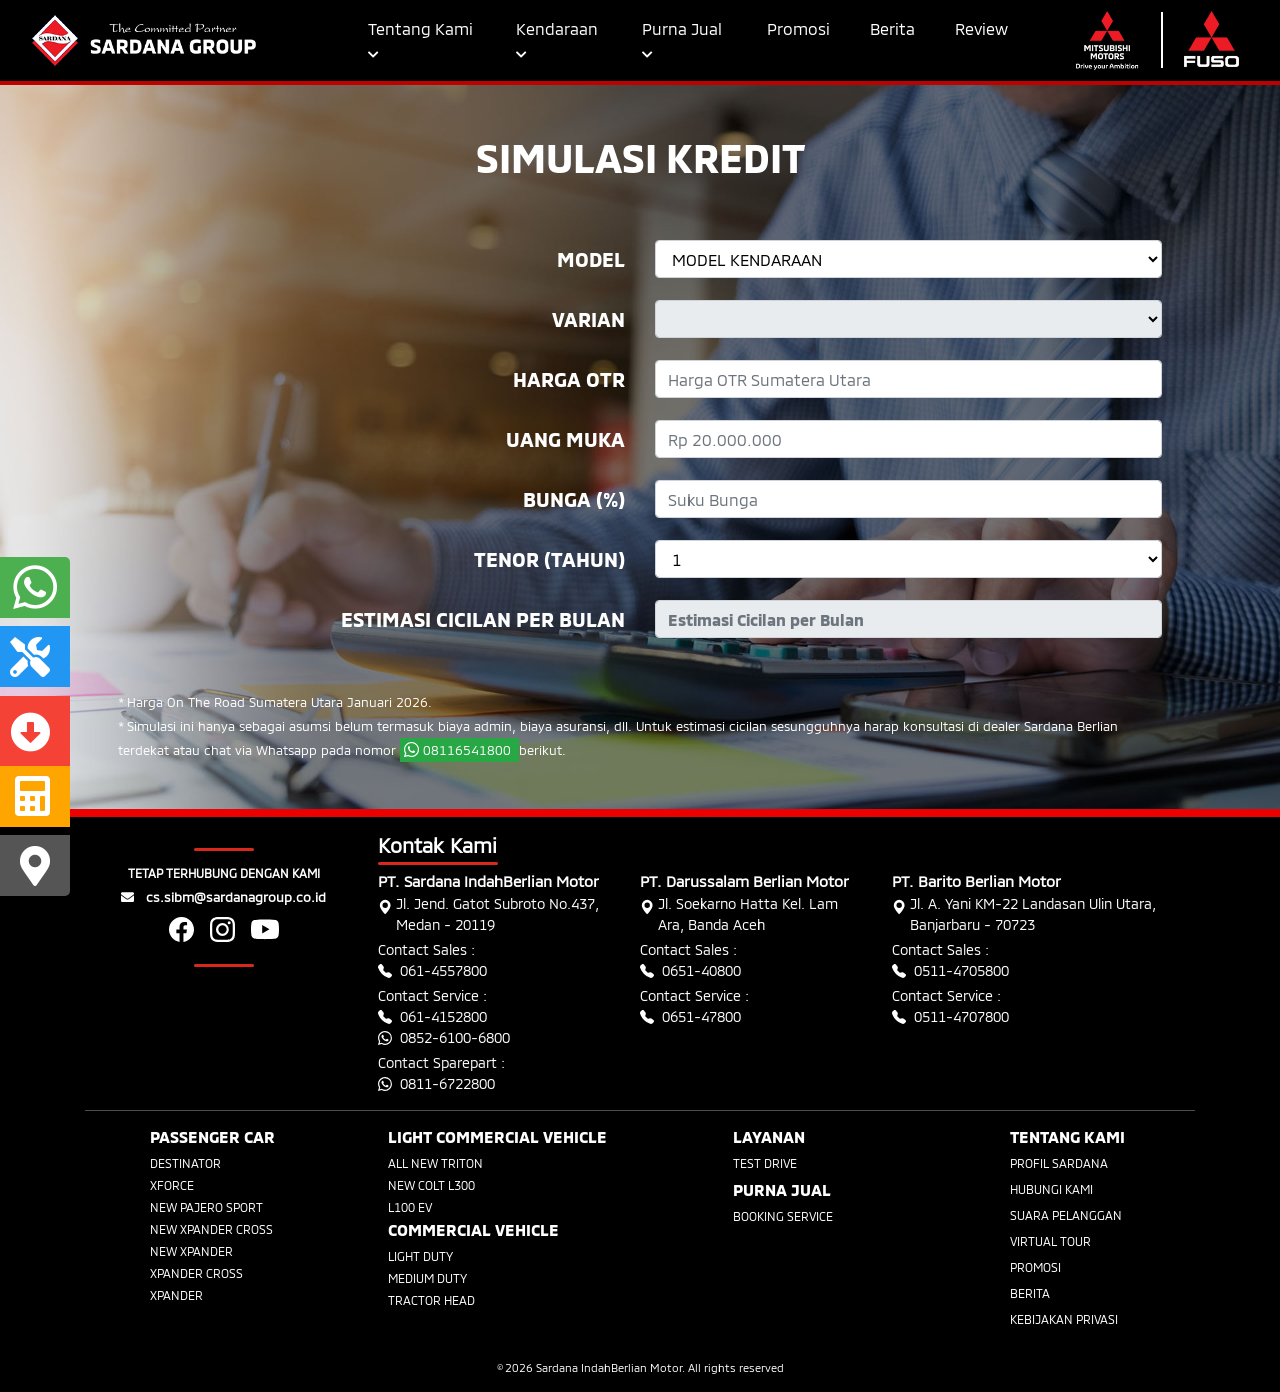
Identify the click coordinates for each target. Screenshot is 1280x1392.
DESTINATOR (185, 1163)
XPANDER (176, 1295)
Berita (892, 28)
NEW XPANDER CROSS (211, 1229)
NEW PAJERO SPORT (206, 1207)
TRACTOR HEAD (431, 1300)
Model (591, 259)
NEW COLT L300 (431, 1185)
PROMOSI (1035, 1267)
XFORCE (172, 1185)
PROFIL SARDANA (1059, 1163)
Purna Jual (682, 40)
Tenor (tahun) (549, 559)
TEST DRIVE (765, 1163)
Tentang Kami (420, 40)
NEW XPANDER (191, 1251)
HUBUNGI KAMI (1051, 1189)
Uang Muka (565, 439)
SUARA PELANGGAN (1066, 1215)
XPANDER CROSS (196, 1273)
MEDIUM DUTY (427, 1278)
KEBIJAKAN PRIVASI (1064, 1319)
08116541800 (459, 750)
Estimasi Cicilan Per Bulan (483, 619)
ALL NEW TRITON (435, 1163)
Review (981, 28)
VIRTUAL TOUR (1050, 1241)
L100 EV (410, 1207)
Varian (588, 319)
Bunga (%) (574, 499)
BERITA (1030, 1293)
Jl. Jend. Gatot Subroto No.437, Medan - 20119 (488, 914)
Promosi (798, 28)
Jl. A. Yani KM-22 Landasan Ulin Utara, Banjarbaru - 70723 (1024, 914)
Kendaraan (557, 40)
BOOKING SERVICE (783, 1216)
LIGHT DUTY (420, 1256)
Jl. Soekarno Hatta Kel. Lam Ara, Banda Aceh (739, 914)
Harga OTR (569, 379)
